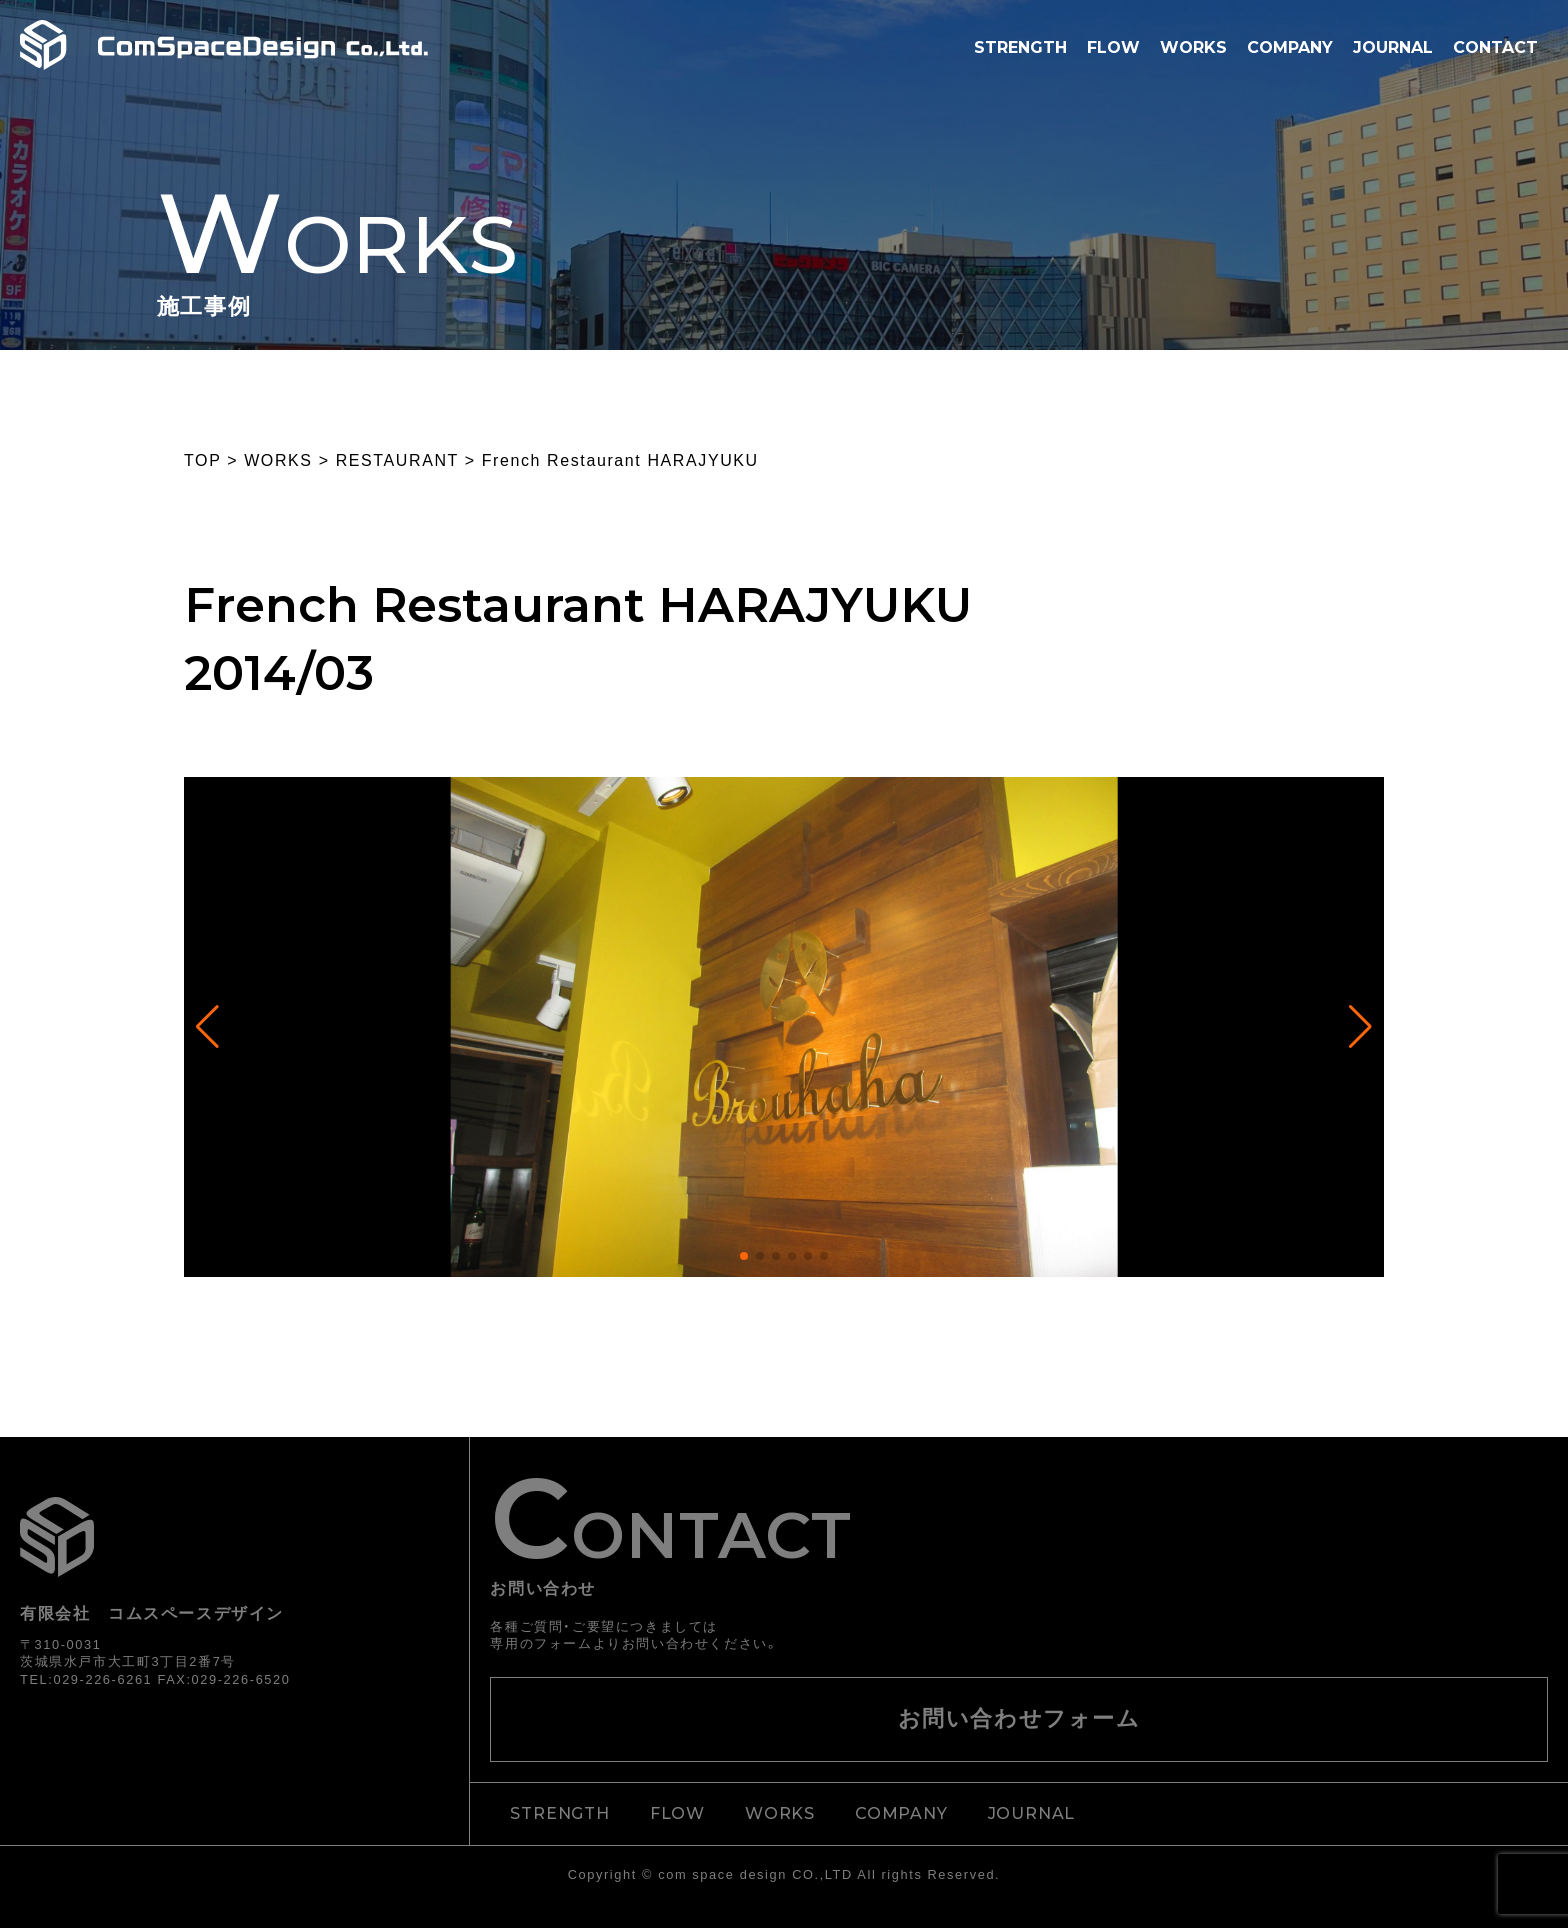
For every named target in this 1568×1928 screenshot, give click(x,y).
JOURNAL (1393, 47)
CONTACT (1495, 47)
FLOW (1113, 47)
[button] (744, 1256)
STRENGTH (1020, 47)
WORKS (1193, 47)
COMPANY (1290, 47)
